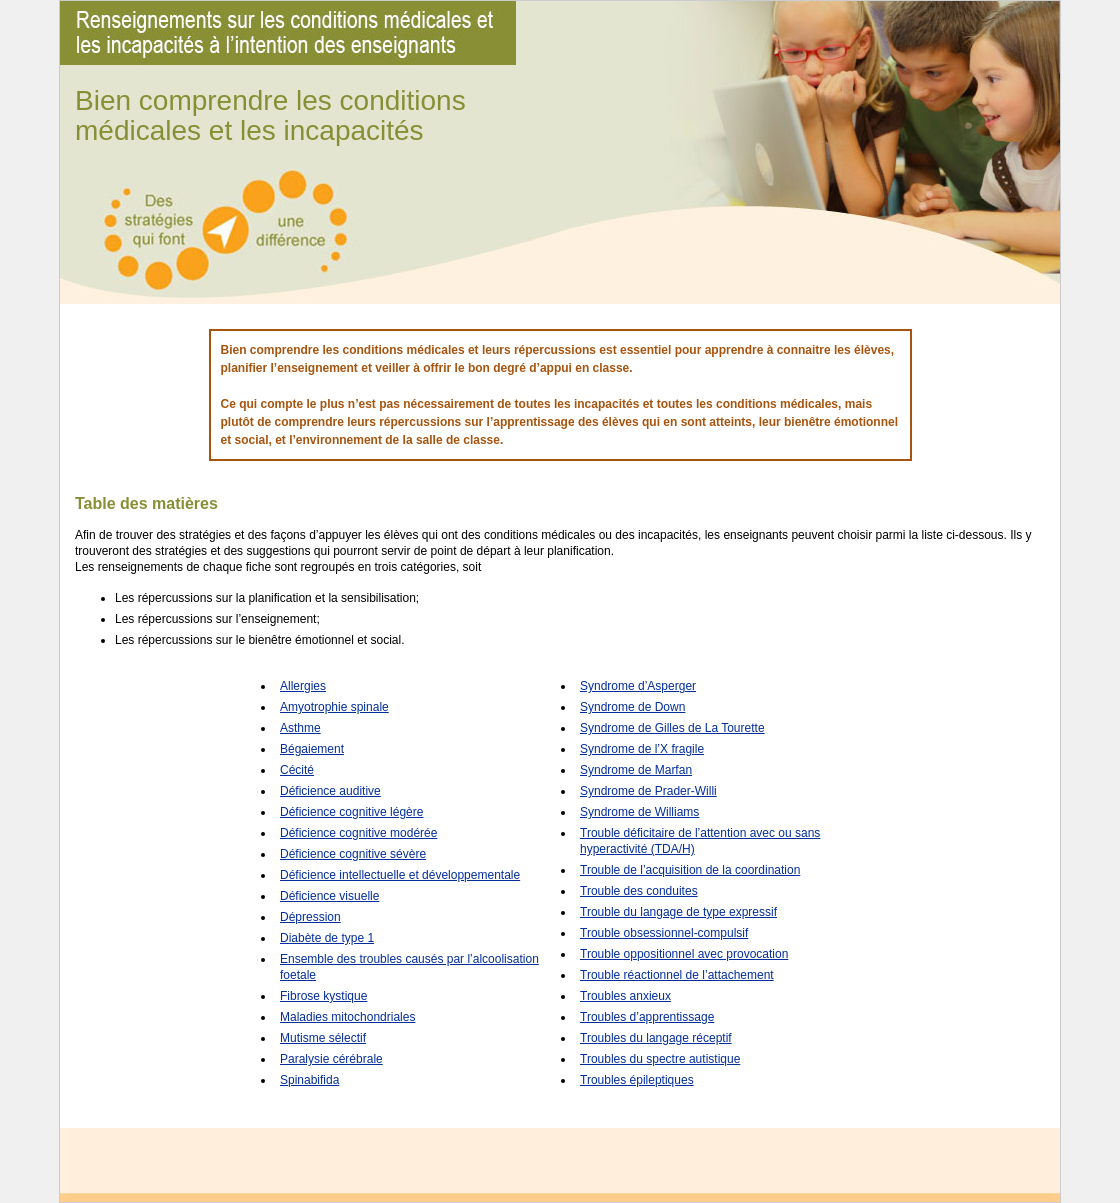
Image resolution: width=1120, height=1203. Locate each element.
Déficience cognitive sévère (353, 854)
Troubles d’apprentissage (647, 1017)
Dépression (310, 917)
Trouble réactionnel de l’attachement (677, 975)
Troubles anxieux (625, 996)
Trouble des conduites (639, 891)
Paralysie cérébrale (331, 1059)
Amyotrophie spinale (334, 707)
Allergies (303, 686)
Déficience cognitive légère (351, 812)
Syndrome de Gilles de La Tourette (672, 728)
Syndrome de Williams (639, 812)
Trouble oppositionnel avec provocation (684, 954)
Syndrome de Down (632, 707)
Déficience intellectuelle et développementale (400, 875)
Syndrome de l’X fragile (642, 749)
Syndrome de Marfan (636, 770)
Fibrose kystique (323, 996)
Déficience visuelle (329, 896)
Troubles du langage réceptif (656, 1038)
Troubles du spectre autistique (660, 1059)
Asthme (300, 728)
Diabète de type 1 (327, 938)
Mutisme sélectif (323, 1038)
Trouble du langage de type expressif (678, 912)
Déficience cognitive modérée (358, 833)
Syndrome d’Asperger (638, 686)
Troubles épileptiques (637, 1080)
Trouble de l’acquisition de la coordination (690, 870)
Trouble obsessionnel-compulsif (664, 933)
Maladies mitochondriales (347, 1017)
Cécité (297, 770)
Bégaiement (312, 749)
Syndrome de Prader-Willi (648, 791)
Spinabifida (309, 1080)
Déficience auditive (330, 791)
